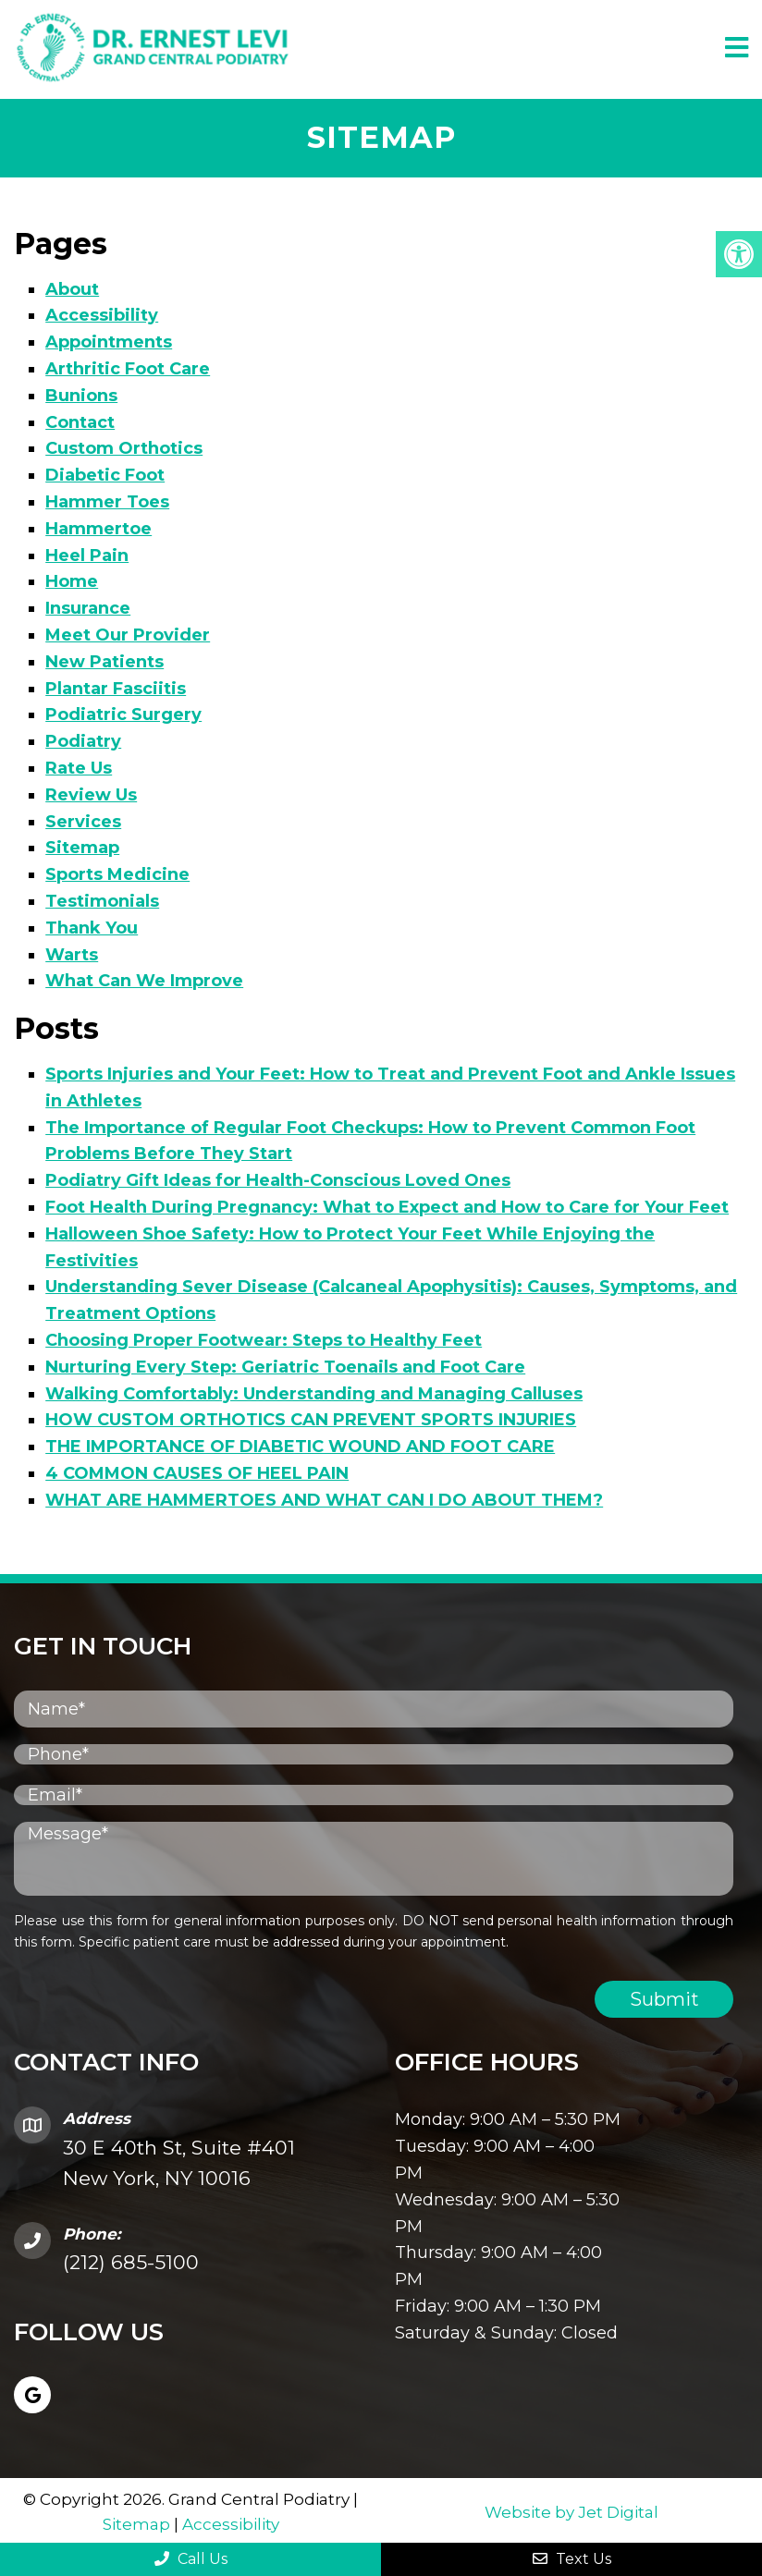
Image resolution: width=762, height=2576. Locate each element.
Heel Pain (87, 553)
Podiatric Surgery (123, 712)
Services (83, 820)
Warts (71, 953)
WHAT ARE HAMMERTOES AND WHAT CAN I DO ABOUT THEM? (324, 1498)
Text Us (572, 2559)
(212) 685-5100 (131, 2260)
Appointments (108, 340)
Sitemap (82, 846)
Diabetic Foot (105, 473)
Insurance (87, 606)
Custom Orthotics (124, 446)
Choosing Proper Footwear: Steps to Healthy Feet (263, 1338)
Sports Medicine (117, 872)
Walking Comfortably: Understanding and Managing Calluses (314, 1391)
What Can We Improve (144, 979)
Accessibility (101, 313)
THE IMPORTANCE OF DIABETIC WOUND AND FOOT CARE (300, 1445)
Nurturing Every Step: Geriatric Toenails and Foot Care (285, 1365)
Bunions (81, 394)
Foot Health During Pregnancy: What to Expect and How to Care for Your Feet (387, 1205)
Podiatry (83, 739)
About (72, 287)
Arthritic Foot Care (127, 367)
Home (71, 579)
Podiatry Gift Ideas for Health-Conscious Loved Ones (277, 1178)
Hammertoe (98, 527)
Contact (80, 420)
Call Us (190, 2559)
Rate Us (78, 766)
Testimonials (102, 899)
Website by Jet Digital (571, 2510)
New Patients (104, 660)
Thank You (91, 926)
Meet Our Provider (127, 633)
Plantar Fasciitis (115, 687)
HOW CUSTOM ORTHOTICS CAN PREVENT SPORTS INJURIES (310, 1418)
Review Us (91, 793)
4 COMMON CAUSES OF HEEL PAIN (197, 1471)
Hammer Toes (107, 500)
